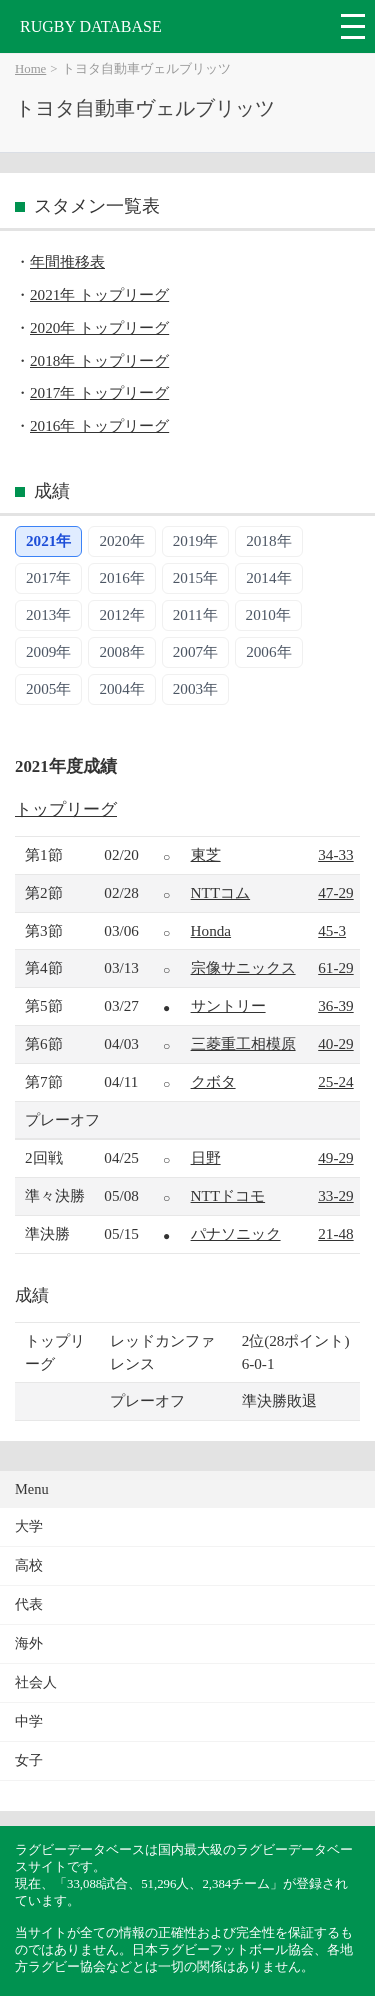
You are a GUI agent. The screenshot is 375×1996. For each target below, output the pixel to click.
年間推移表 (67, 261)
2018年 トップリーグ (99, 360)
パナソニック (236, 1233)
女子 (29, 1760)
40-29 (335, 1043)
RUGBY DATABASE (91, 26)
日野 (206, 1157)
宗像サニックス (243, 967)
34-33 (335, 854)
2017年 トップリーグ (99, 392)
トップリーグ (66, 809)
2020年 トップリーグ (99, 327)
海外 (29, 1643)
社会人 (36, 1682)
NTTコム (221, 892)
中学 (29, 1721)
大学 (29, 1526)
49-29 (335, 1157)
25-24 (335, 1081)
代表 (29, 1604)
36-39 (335, 1005)
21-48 (335, 1233)
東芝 (206, 854)
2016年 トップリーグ (99, 425)
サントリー (228, 1005)
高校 (29, 1565)
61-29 (335, 967)
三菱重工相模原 (243, 1043)
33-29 (335, 1195)
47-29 (335, 892)
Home (30, 69)
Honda (211, 930)
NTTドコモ (228, 1195)
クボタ (213, 1081)
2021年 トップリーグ (99, 294)
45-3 (332, 930)
